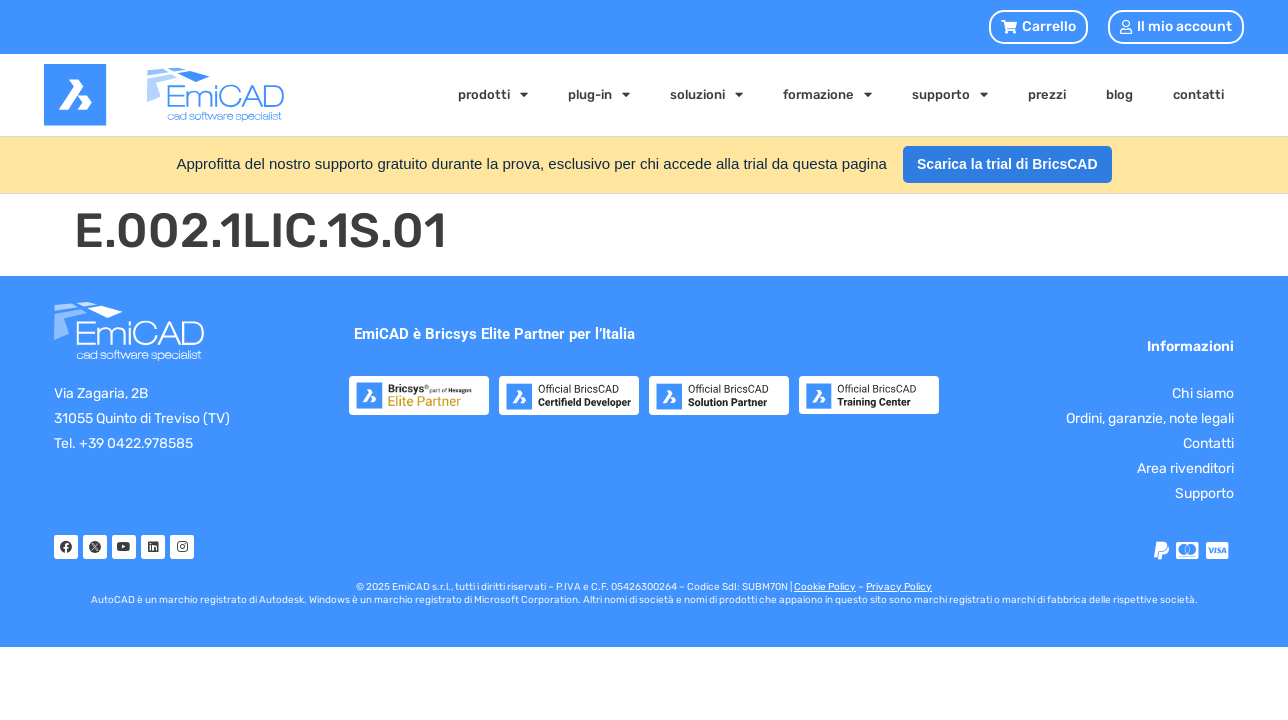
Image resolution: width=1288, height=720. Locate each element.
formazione (827, 94)
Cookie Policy (825, 587)
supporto (950, 94)
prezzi (1047, 94)
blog (1119, 94)
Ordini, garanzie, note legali (1150, 418)
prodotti (493, 94)
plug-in (599, 94)
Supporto (1204, 493)
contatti (1198, 94)
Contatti (1208, 443)
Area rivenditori (1185, 468)
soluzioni (706, 94)
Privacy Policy (899, 587)
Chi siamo (1203, 393)
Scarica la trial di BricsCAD (1007, 164)
